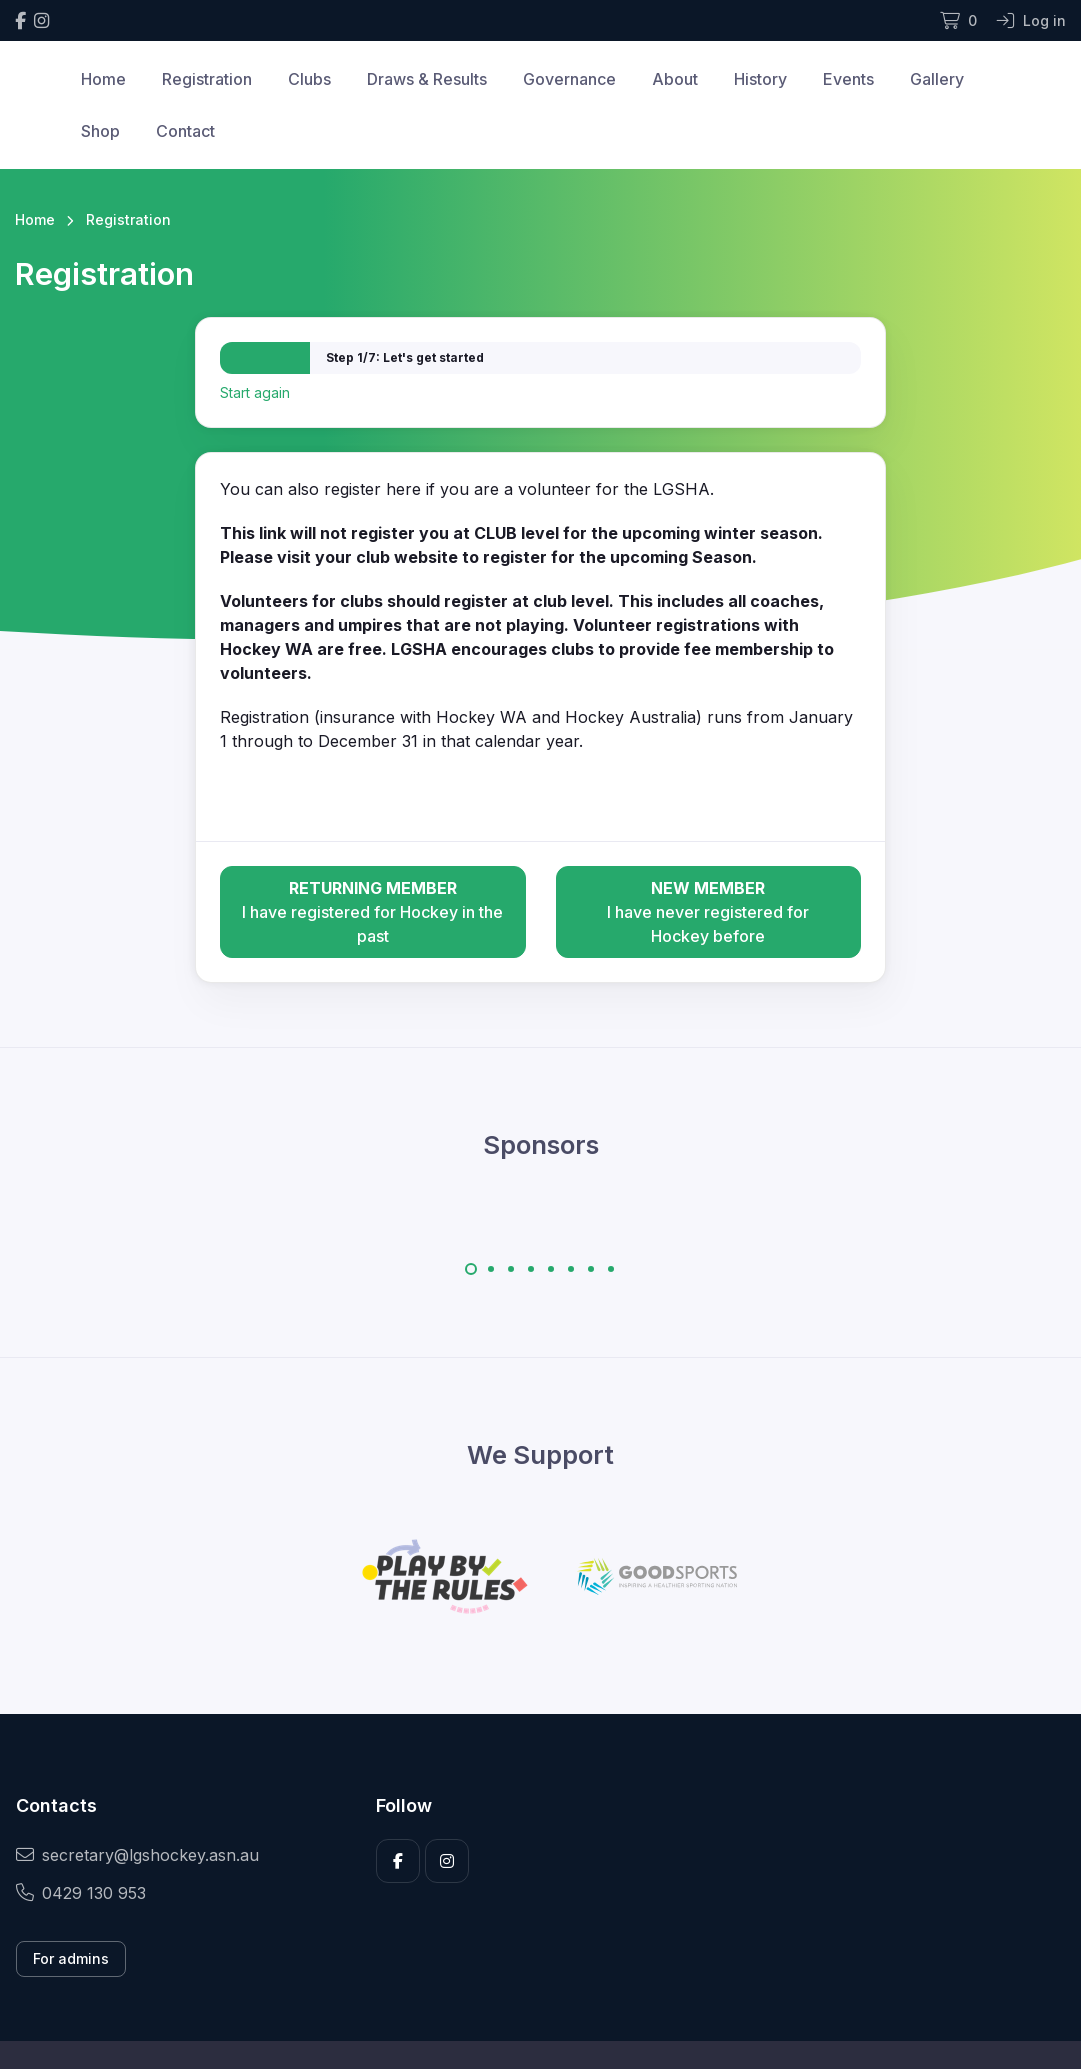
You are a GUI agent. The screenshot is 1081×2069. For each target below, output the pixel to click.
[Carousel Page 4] (531, 1269)
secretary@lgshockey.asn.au (137, 1855)
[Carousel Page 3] (511, 1269)
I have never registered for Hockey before (708, 911)
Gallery (937, 79)
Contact (185, 131)
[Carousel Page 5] (551, 1269)
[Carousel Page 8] (611, 1269)
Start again (255, 392)
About (675, 79)
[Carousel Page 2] (491, 1269)
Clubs (309, 79)
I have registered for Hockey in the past (372, 911)
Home (103, 79)
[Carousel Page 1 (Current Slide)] (471, 1269)
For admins (71, 1958)
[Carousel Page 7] (591, 1269)
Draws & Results (427, 79)
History (760, 79)
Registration (207, 79)
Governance (569, 79)
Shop (100, 131)
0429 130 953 (81, 1893)
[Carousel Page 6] (571, 1269)
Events (848, 79)
